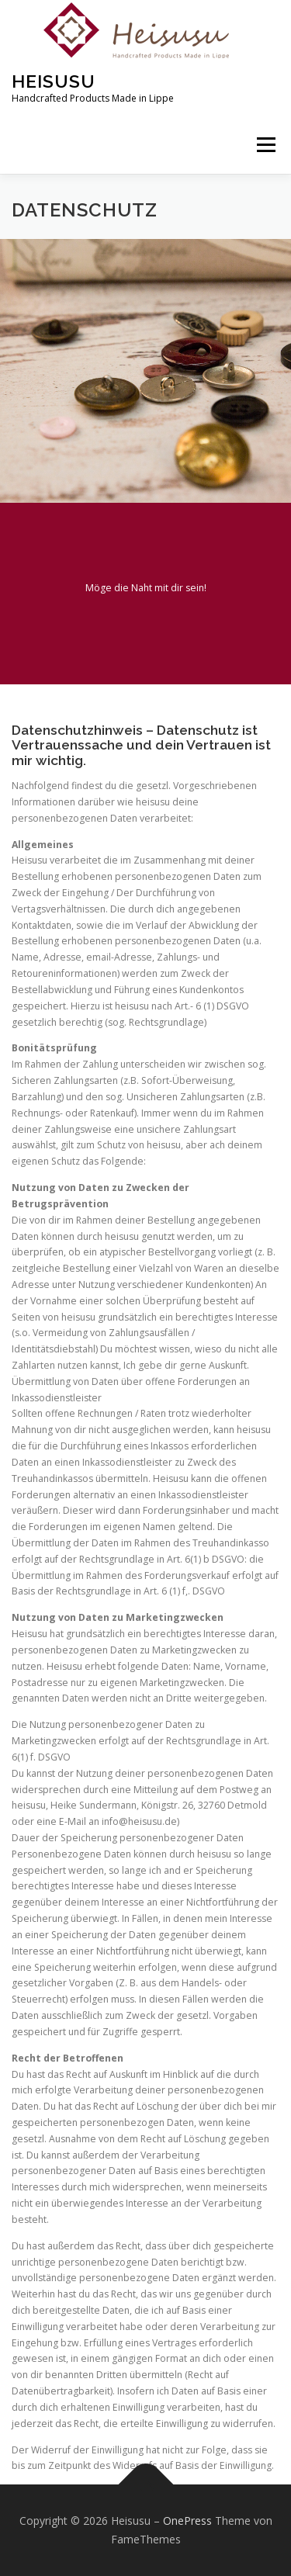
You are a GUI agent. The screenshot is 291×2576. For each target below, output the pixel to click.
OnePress (187, 2520)
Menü (265, 144)
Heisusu (53, 81)
